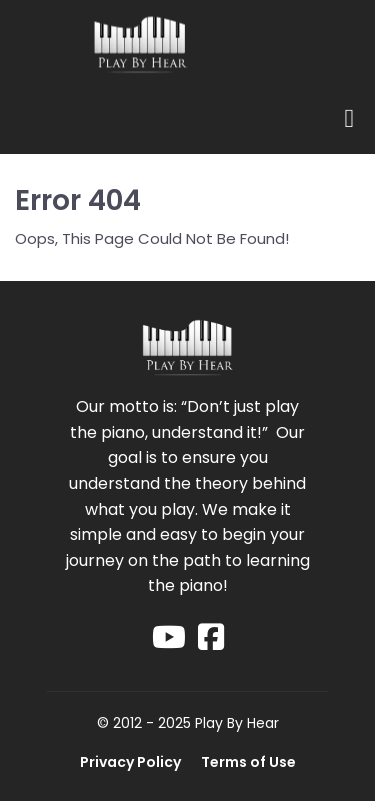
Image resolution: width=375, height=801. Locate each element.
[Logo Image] (140, 46)
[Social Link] (169, 637)
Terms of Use (248, 762)
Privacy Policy (130, 762)
